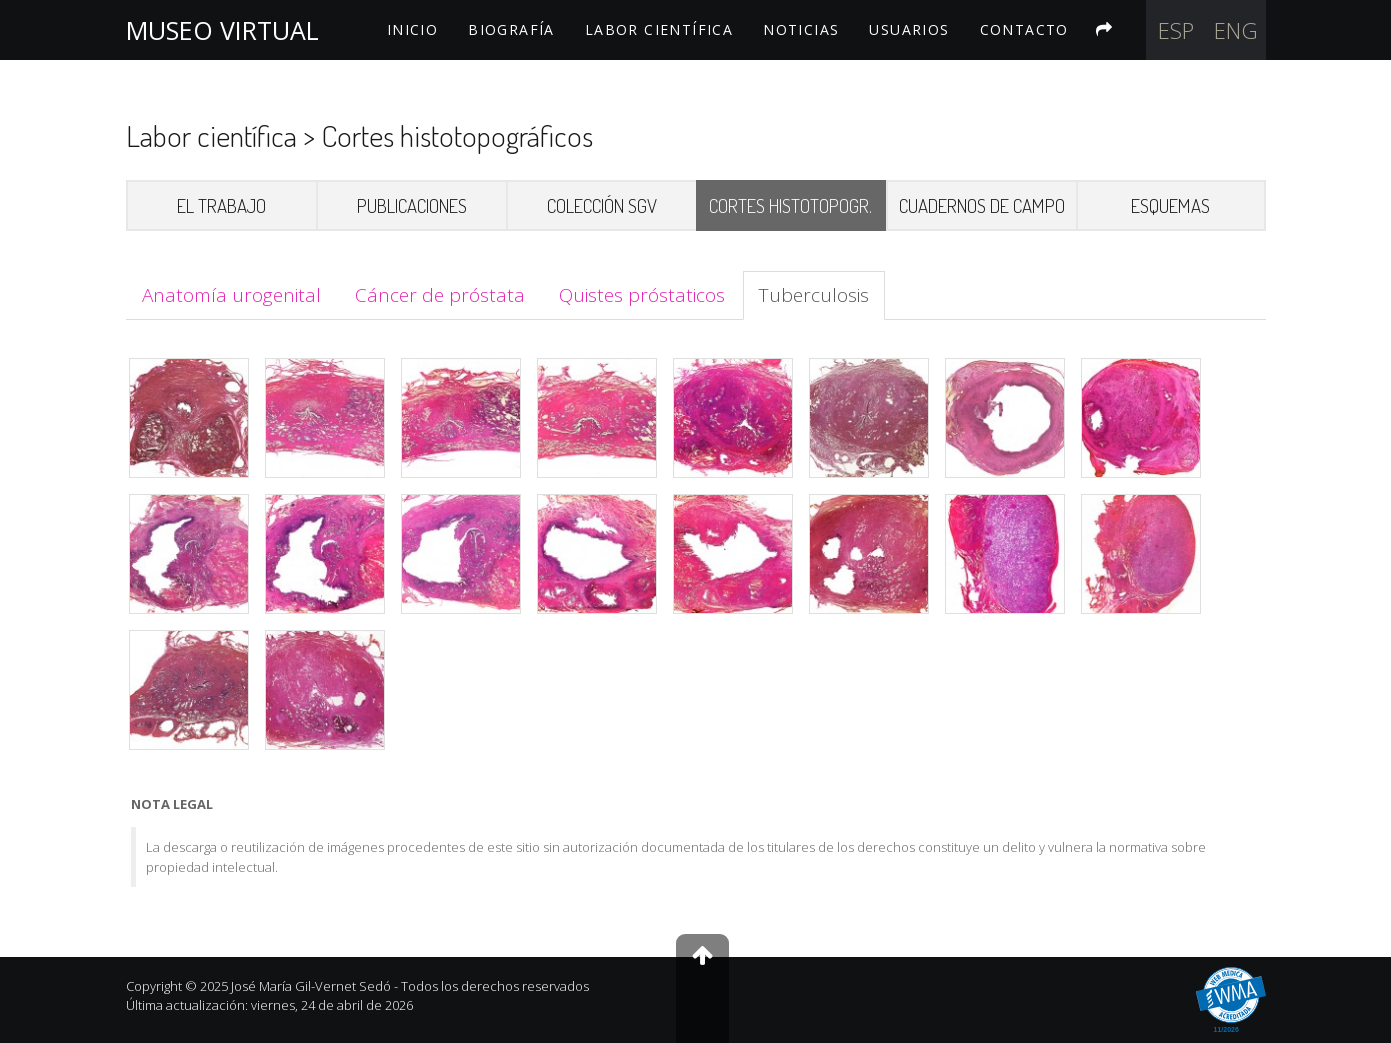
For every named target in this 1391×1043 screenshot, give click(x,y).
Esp (1176, 30)
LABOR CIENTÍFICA (659, 29)
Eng (1236, 30)
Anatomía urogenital (231, 295)
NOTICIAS (801, 29)
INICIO (412, 29)
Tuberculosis (814, 295)
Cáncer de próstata (440, 295)
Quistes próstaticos (642, 295)
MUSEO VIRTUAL (222, 30)
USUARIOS (909, 29)
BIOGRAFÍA (511, 29)
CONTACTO (1024, 29)
